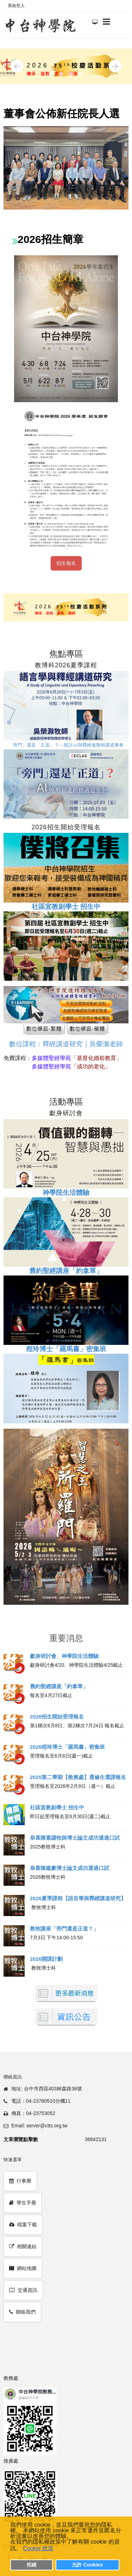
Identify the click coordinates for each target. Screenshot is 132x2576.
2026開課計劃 (46, 1959)
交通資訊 (23, 2290)
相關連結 (23, 2246)
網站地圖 (23, 2268)
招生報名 (66, 563)
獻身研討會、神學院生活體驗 (64, 1656)
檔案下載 (23, 2224)
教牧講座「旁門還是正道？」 (64, 1929)
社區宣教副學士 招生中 (57, 1807)
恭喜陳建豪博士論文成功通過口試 (69, 1868)
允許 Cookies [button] (87, 2565)
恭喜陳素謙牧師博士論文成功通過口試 (75, 1838)
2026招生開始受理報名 (57, 1717)
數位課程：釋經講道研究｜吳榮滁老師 (66, 1044)
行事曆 (20, 2181)
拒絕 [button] (32, 2565)
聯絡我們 (22, 2312)
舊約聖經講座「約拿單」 (66, 1270)
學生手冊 (22, 2203)
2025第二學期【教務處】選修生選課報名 (78, 1777)
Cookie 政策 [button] (38, 2548)
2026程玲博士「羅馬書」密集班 (67, 1747)
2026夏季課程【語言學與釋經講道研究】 (78, 1898)
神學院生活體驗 (66, 1192)
